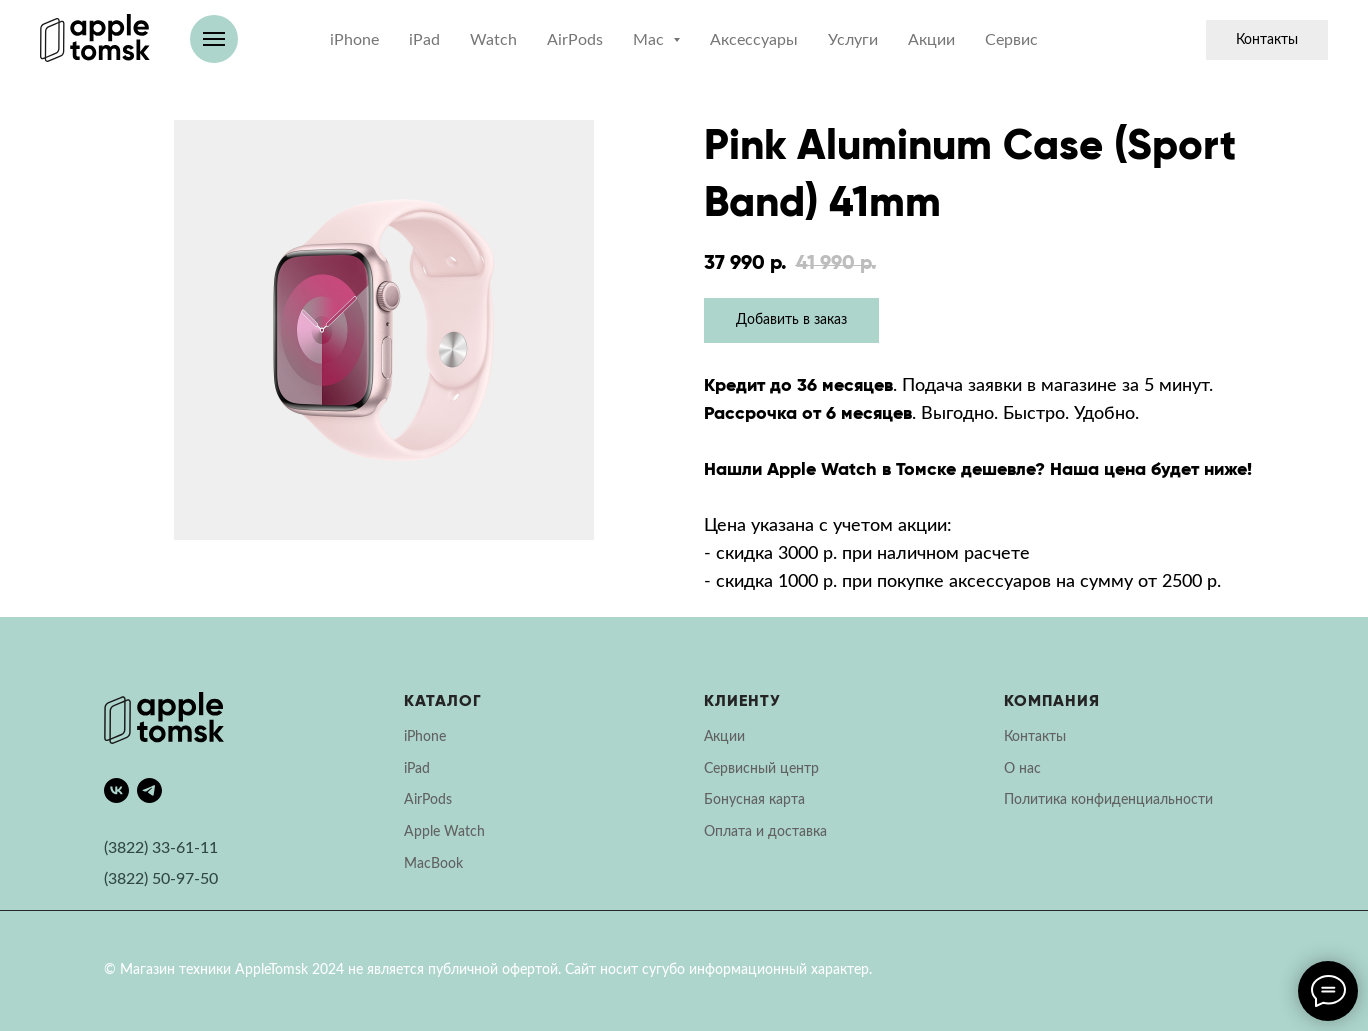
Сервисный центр (761, 769)
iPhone (354, 40)
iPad (424, 40)
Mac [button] (650, 40)
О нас (1022, 769)
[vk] (116, 790)
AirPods (575, 40)
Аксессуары (754, 40)
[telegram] (149, 790)
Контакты (1267, 40)
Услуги (853, 40)
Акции (931, 40)
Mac (417, 864)
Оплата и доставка (765, 832)
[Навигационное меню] (214, 39)
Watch (493, 40)
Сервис (1011, 40)
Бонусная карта (754, 800)
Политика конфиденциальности (1108, 800)
